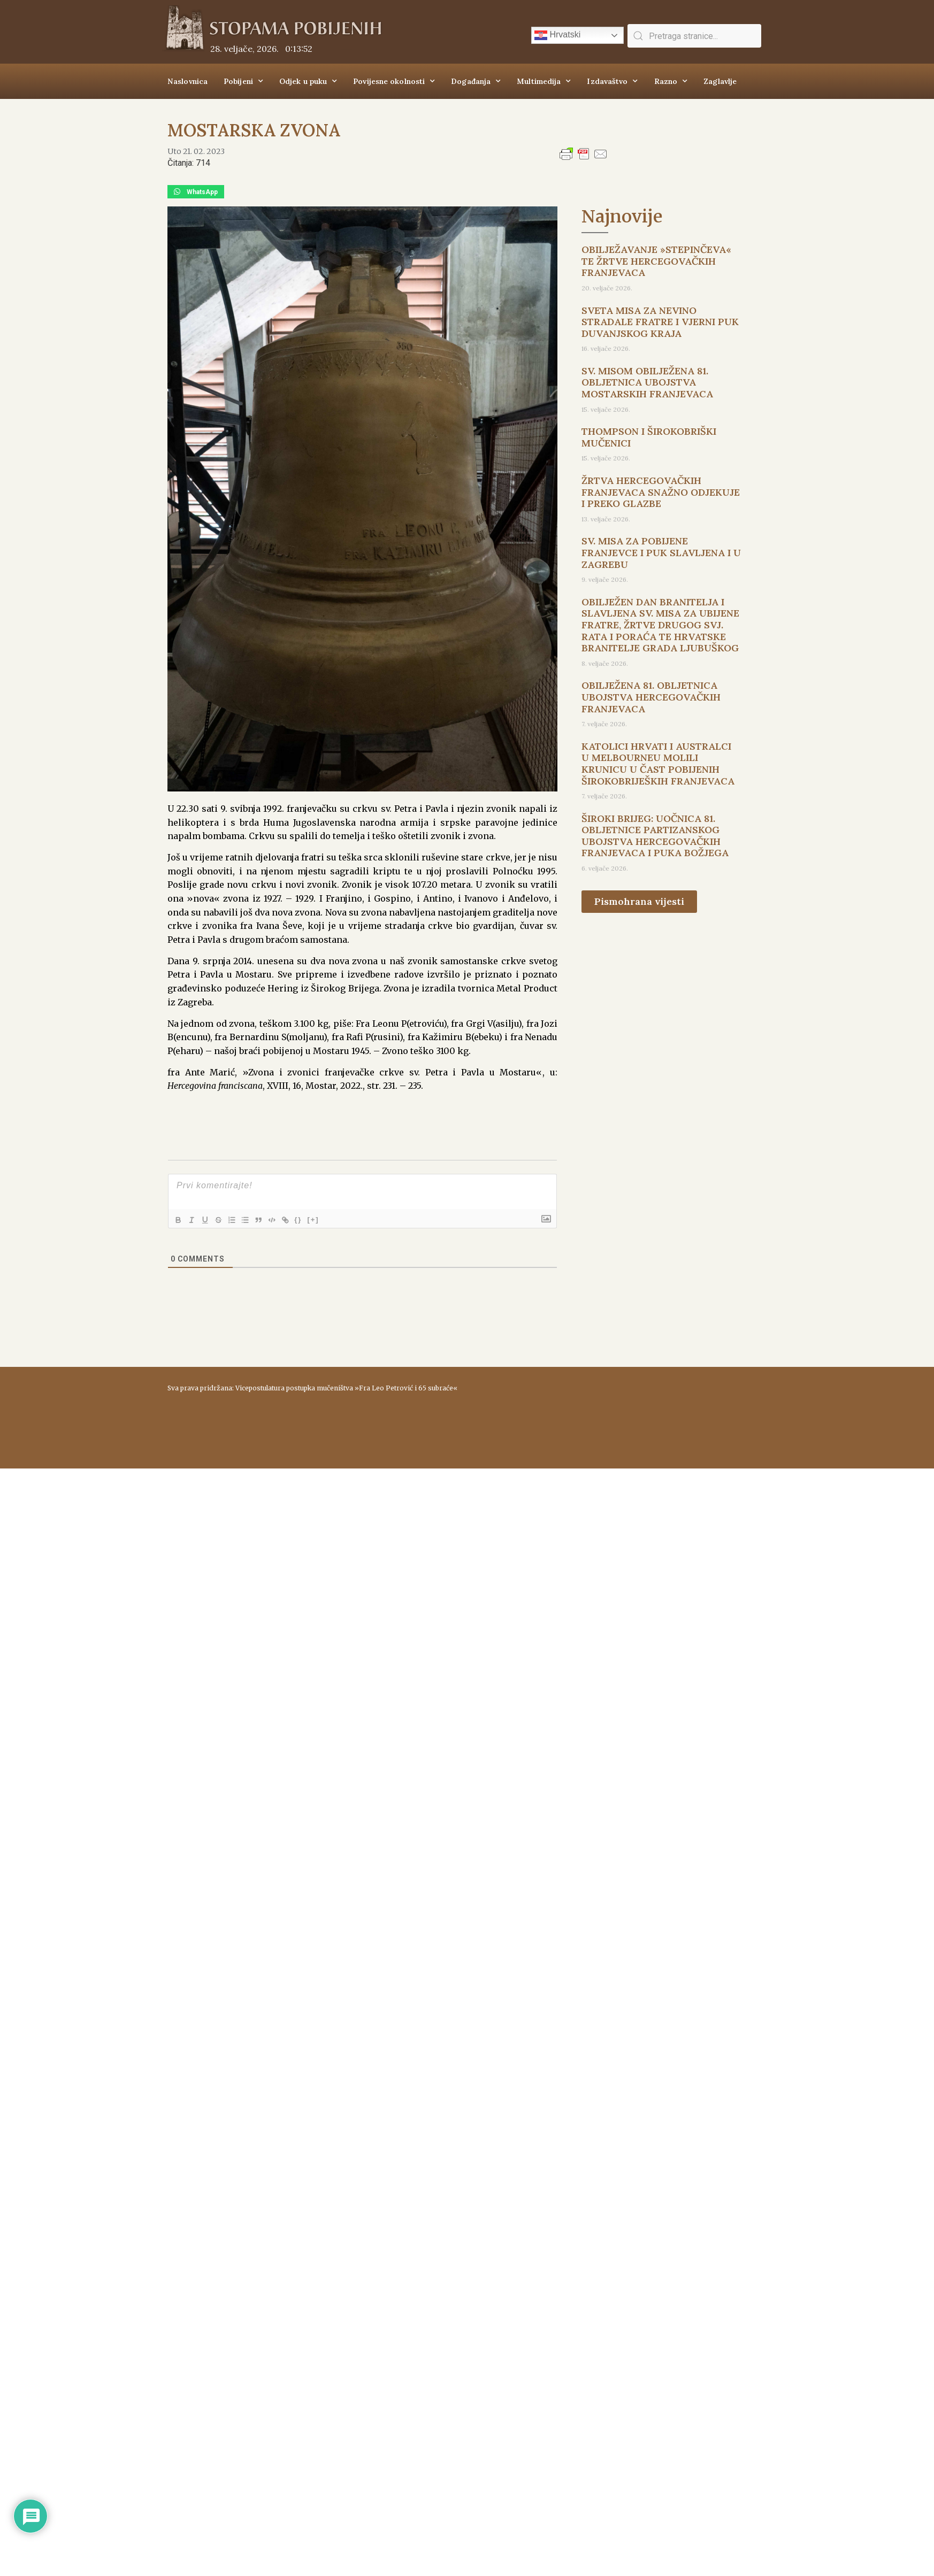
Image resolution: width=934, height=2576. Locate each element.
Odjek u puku (308, 81)
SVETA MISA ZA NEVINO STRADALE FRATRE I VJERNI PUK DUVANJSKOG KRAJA (660, 322)
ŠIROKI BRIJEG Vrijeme (619, 1412)
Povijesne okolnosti (394, 81)
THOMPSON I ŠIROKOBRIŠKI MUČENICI (648, 437)
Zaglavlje (720, 81)
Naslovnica (187, 81)
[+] (327, 1219)
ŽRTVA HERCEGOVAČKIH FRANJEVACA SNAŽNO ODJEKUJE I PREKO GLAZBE (660, 492)
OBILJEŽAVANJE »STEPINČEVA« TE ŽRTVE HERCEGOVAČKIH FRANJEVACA (656, 261)
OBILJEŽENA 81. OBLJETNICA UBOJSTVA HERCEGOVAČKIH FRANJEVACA (651, 696)
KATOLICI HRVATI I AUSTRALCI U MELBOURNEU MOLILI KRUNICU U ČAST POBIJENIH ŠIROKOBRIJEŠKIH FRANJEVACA (657, 763)
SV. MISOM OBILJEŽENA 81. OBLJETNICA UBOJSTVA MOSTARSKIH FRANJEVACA (647, 382)
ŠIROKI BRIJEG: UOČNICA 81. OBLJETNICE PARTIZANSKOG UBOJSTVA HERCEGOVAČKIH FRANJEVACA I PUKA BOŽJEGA (655, 835)
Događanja (476, 81)
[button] (195, 191)
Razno (671, 81)
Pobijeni (243, 81)
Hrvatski (557, 35)
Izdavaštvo (612, 81)
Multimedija (544, 81)
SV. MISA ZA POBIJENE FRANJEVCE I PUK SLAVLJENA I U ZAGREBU (661, 552)
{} (312, 1219)
